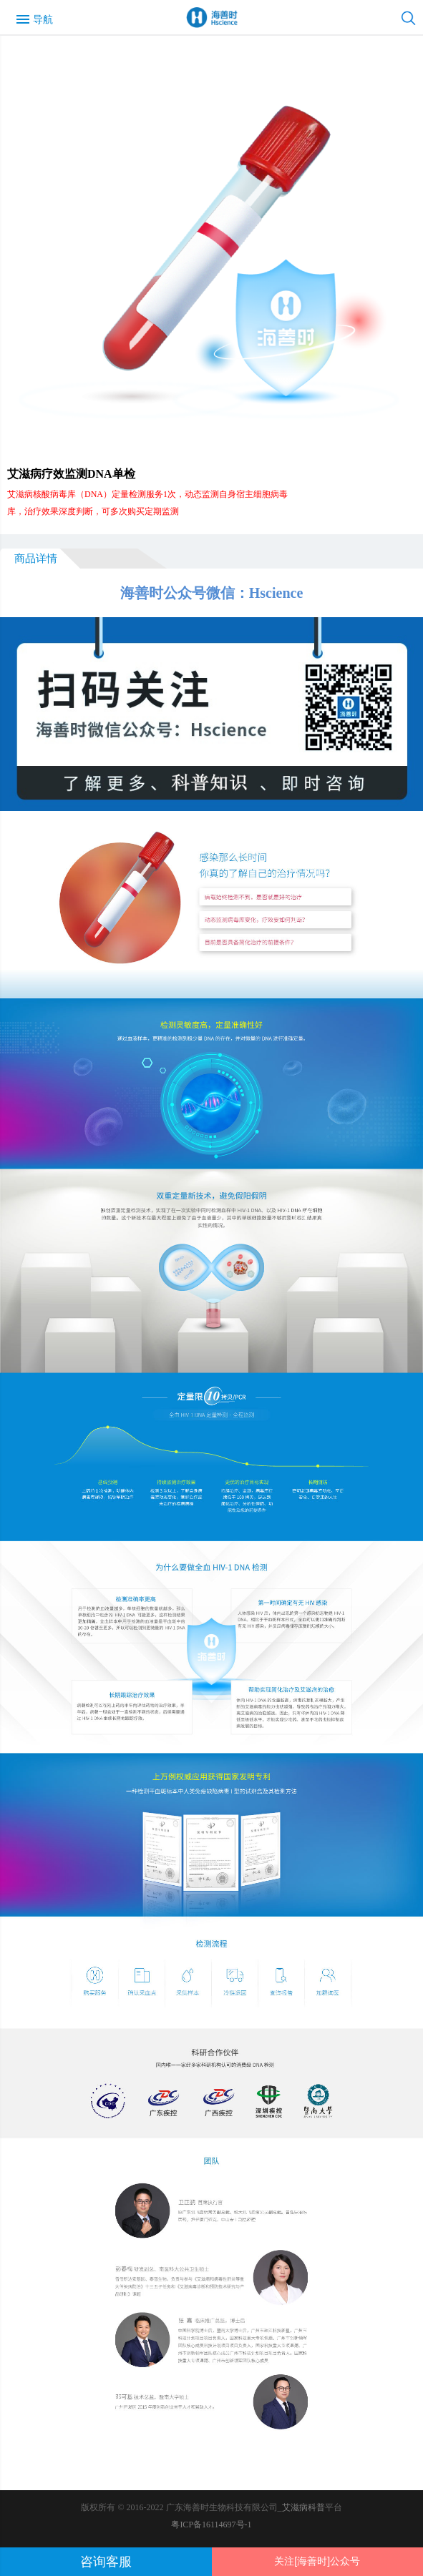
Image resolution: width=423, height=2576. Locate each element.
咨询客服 (106, 2562)
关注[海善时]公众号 (317, 2561)
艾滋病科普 (303, 2507)
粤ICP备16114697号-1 (211, 2525)
